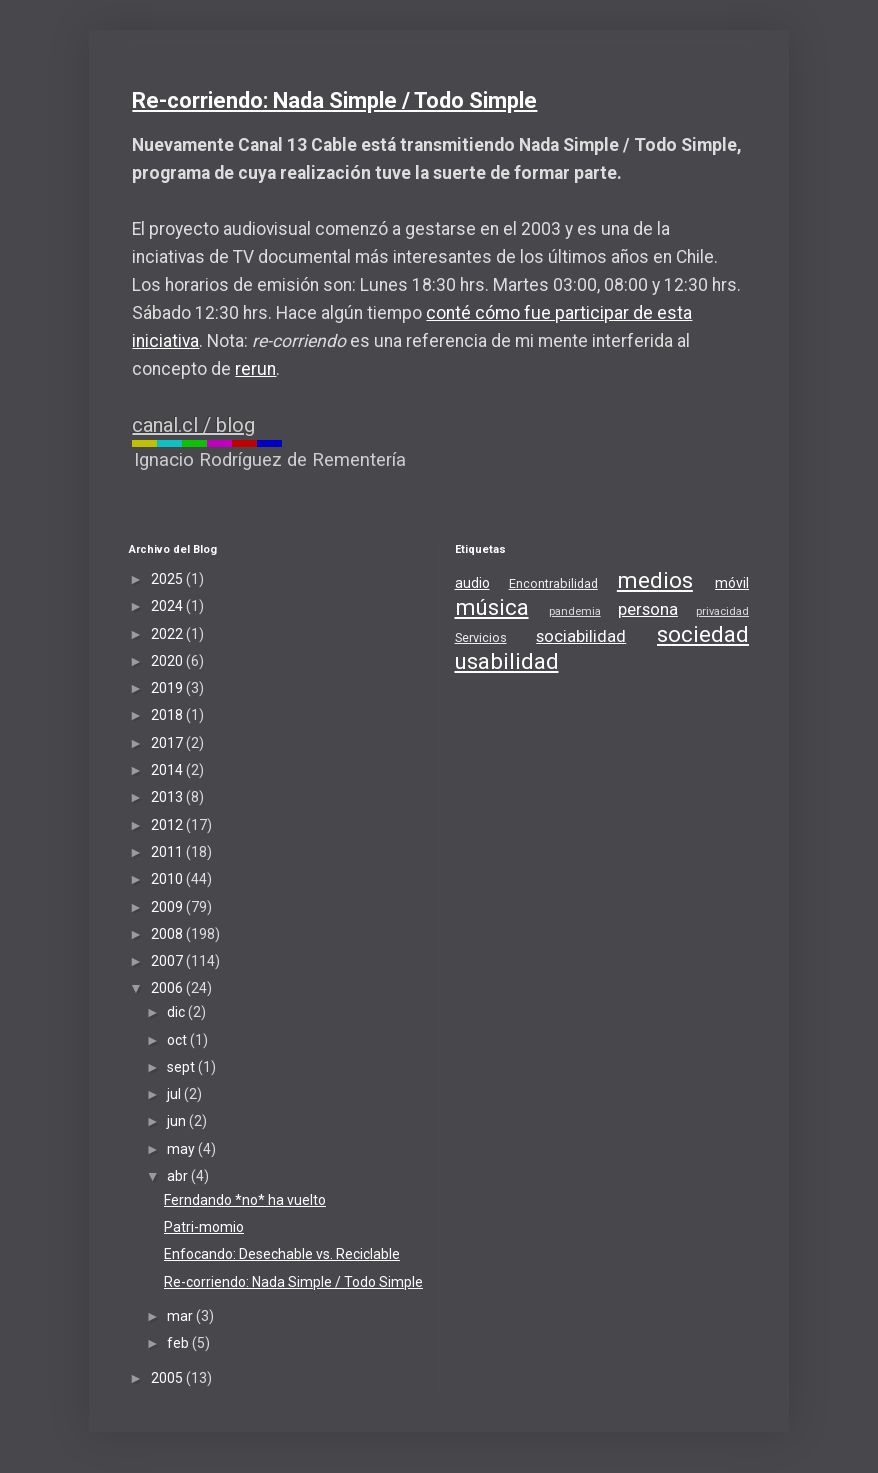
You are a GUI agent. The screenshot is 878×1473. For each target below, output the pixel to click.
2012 (168, 825)
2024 (168, 606)
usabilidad (507, 661)
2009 (168, 907)
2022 (168, 634)
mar (181, 1316)
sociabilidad (581, 636)
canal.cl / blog (193, 425)
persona (648, 609)
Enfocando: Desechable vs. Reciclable (282, 1254)
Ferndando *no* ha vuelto (245, 1200)
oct (178, 1040)
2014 (168, 770)
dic (177, 1012)
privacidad (722, 611)
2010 (168, 879)
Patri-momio (204, 1227)
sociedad (703, 634)
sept (182, 1067)
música (492, 607)
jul (175, 1094)
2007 (168, 961)
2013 (168, 797)
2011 (168, 852)
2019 (168, 688)
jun (178, 1121)
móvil (732, 583)
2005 (168, 1378)
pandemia (575, 611)
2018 (168, 715)
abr (179, 1176)
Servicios (481, 637)
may (182, 1149)
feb (179, 1343)
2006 (168, 988)
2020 (168, 661)
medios (655, 580)
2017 (168, 743)
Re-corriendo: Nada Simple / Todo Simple (334, 100)
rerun (255, 369)
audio (472, 583)
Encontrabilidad (553, 583)
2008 (168, 934)
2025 (168, 579)
